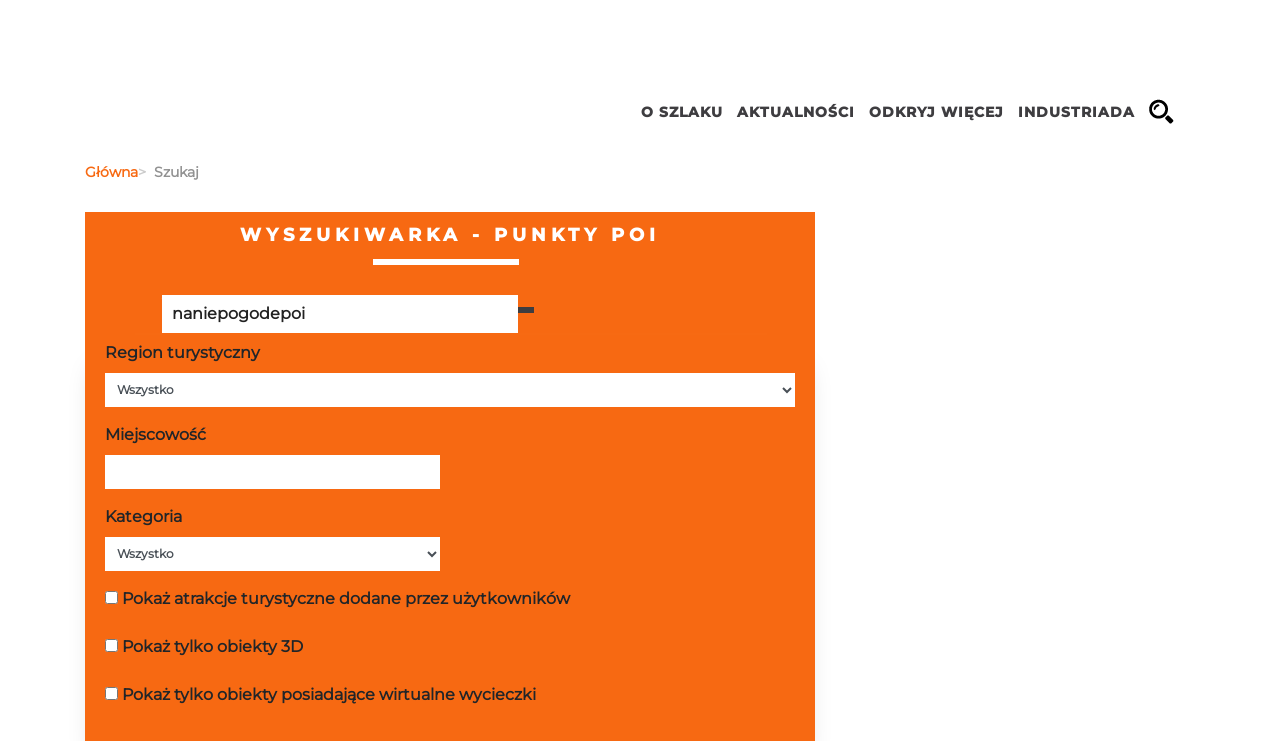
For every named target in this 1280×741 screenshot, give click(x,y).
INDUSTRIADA (1076, 112)
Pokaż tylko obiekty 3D (212, 646)
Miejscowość (155, 434)
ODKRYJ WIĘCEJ (936, 112)
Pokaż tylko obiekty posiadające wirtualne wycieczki (329, 694)
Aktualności (796, 112)
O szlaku (682, 112)
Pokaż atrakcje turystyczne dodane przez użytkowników (346, 598)
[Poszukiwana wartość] (340, 314)
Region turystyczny (182, 352)
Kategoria (143, 516)
